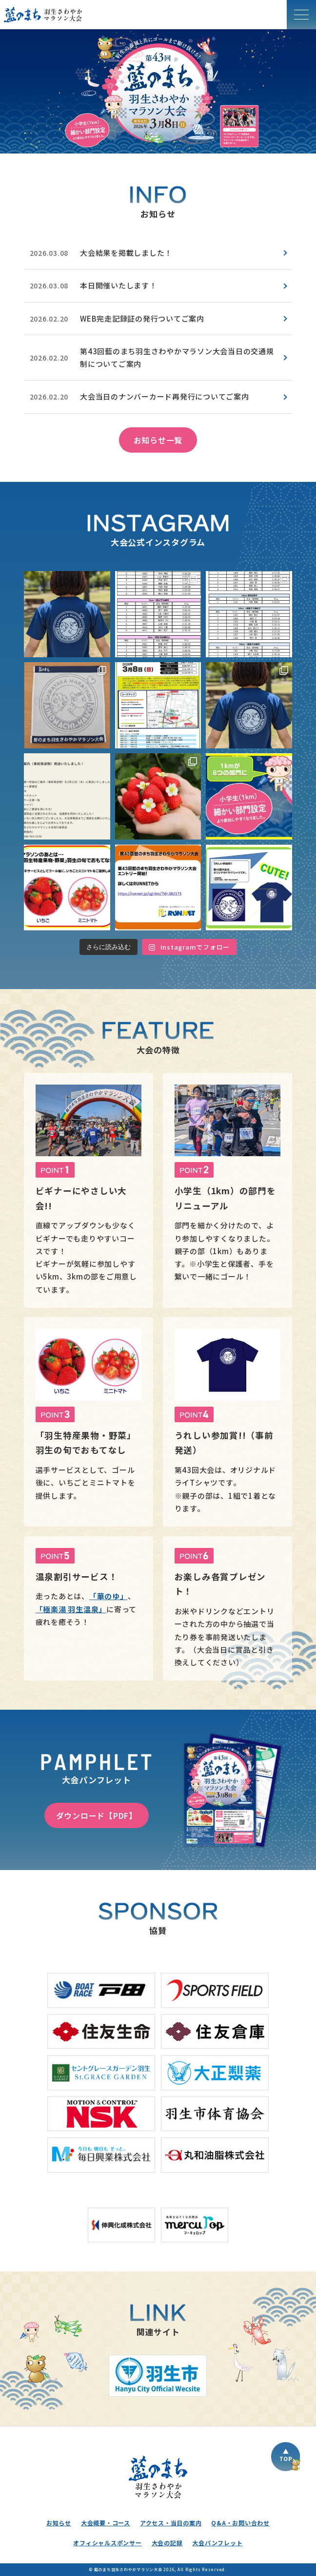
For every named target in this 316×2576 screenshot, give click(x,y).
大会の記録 (167, 2542)
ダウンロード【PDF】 (96, 1815)
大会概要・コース (105, 2523)
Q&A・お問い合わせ (240, 2523)
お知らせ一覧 (158, 440)
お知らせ (58, 2523)
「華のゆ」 (108, 1596)
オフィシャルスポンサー (107, 2542)
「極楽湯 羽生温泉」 (71, 1609)
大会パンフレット (217, 2542)
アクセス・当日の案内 (171, 2523)
